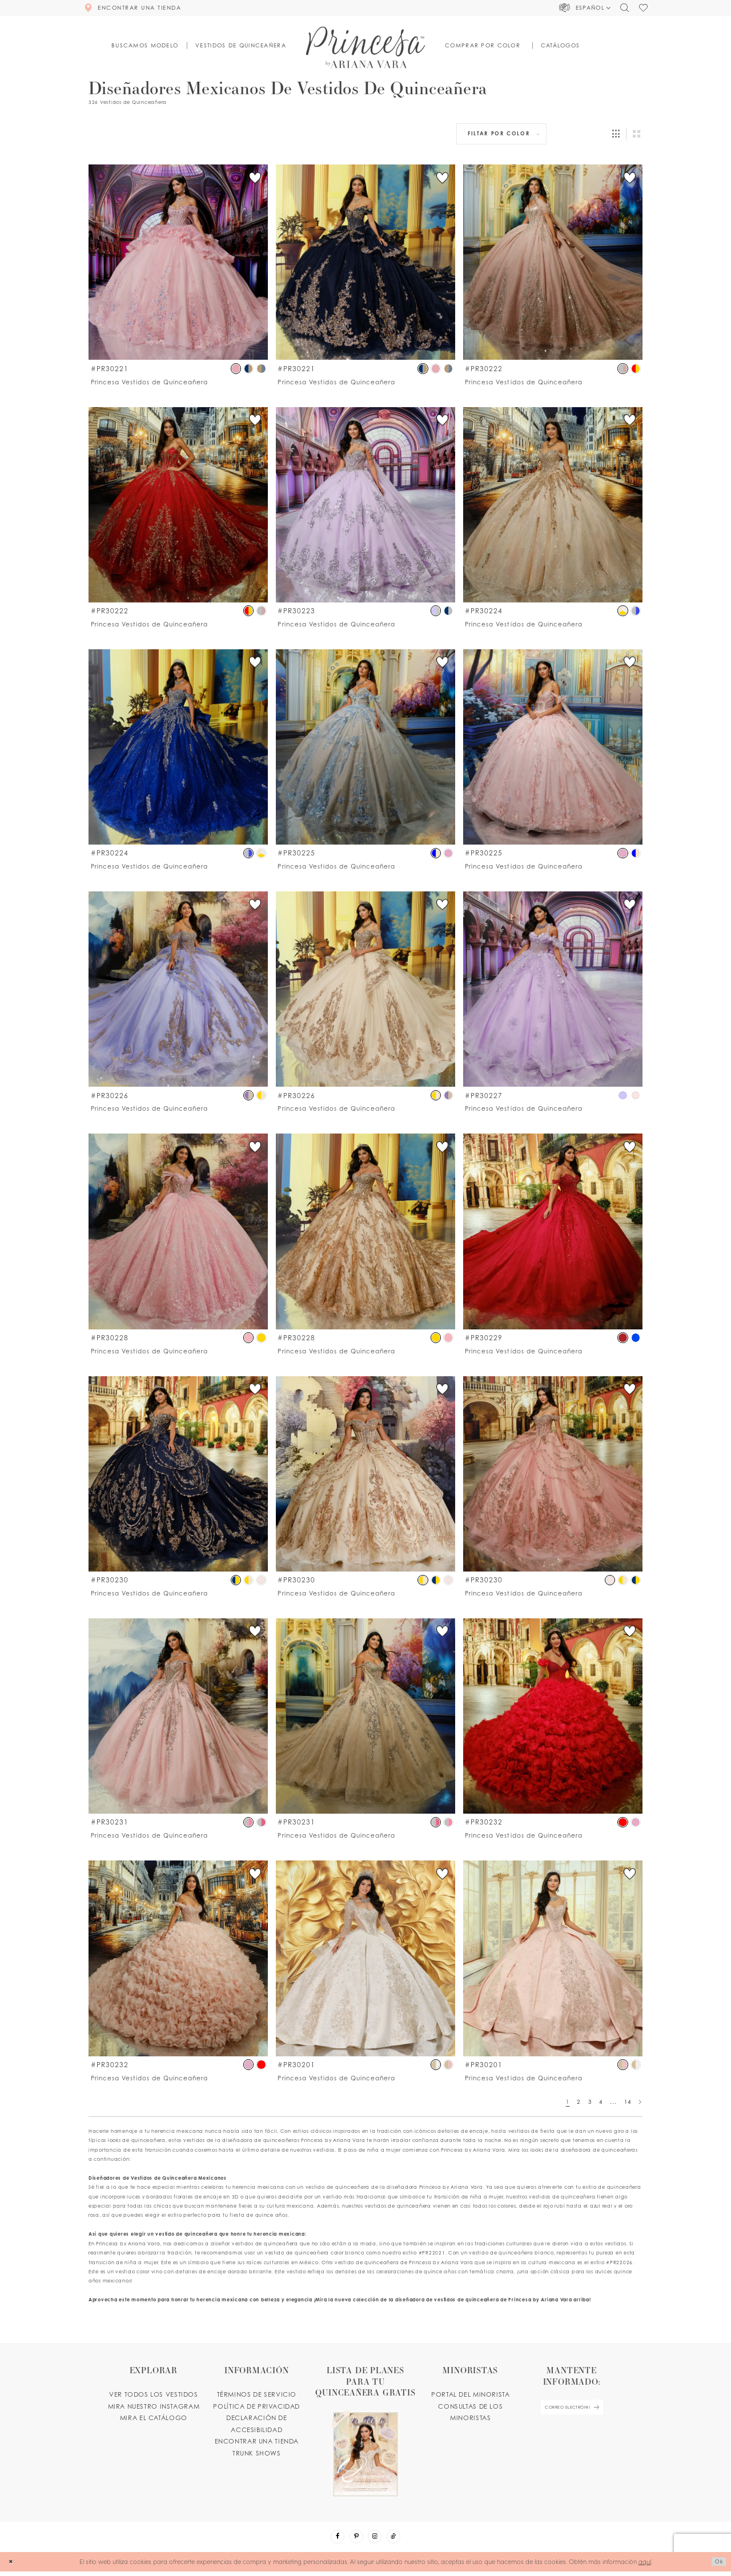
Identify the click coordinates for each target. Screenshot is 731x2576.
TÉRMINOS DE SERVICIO (256, 2394)
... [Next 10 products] (613, 2102)
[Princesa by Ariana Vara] (365, 47)
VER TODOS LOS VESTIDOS (153, 2394)
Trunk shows (256, 2453)
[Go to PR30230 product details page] (178, 1474)
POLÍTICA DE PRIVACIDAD (256, 2406)
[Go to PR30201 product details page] (365, 1958)
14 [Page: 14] (627, 2102)
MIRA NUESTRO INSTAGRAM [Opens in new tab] (154, 2406)
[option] (178, 275)
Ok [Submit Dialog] (717, 2565)
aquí (644, 2565)
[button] (585, 8)
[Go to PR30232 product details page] (552, 1716)
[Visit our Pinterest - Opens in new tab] (354, 2538)
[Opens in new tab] (365, 2431)
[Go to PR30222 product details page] (552, 262)
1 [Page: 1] (567, 2102)
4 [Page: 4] (601, 2102)
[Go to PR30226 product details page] (178, 989)
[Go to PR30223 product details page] (365, 504)
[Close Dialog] (12, 2565)
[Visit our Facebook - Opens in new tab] (331, 2538)
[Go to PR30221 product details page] (178, 262)
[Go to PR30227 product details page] (552, 989)
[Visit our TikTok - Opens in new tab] (399, 2538)
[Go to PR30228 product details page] (178, 1231)
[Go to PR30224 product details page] (552, 504)
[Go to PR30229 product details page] (552, 1231)
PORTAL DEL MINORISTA (470, 2394)
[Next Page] (640, 2101)
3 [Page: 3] (590, 2102)
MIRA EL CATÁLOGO (153, 2418)
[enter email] (572, 2410)
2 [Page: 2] (578, 2102)
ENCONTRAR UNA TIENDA (257, 2441)
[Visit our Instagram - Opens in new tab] (376, 2538)
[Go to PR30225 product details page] (365, 747)
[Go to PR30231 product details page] (178, 1716)
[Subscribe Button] (604, 2410)
